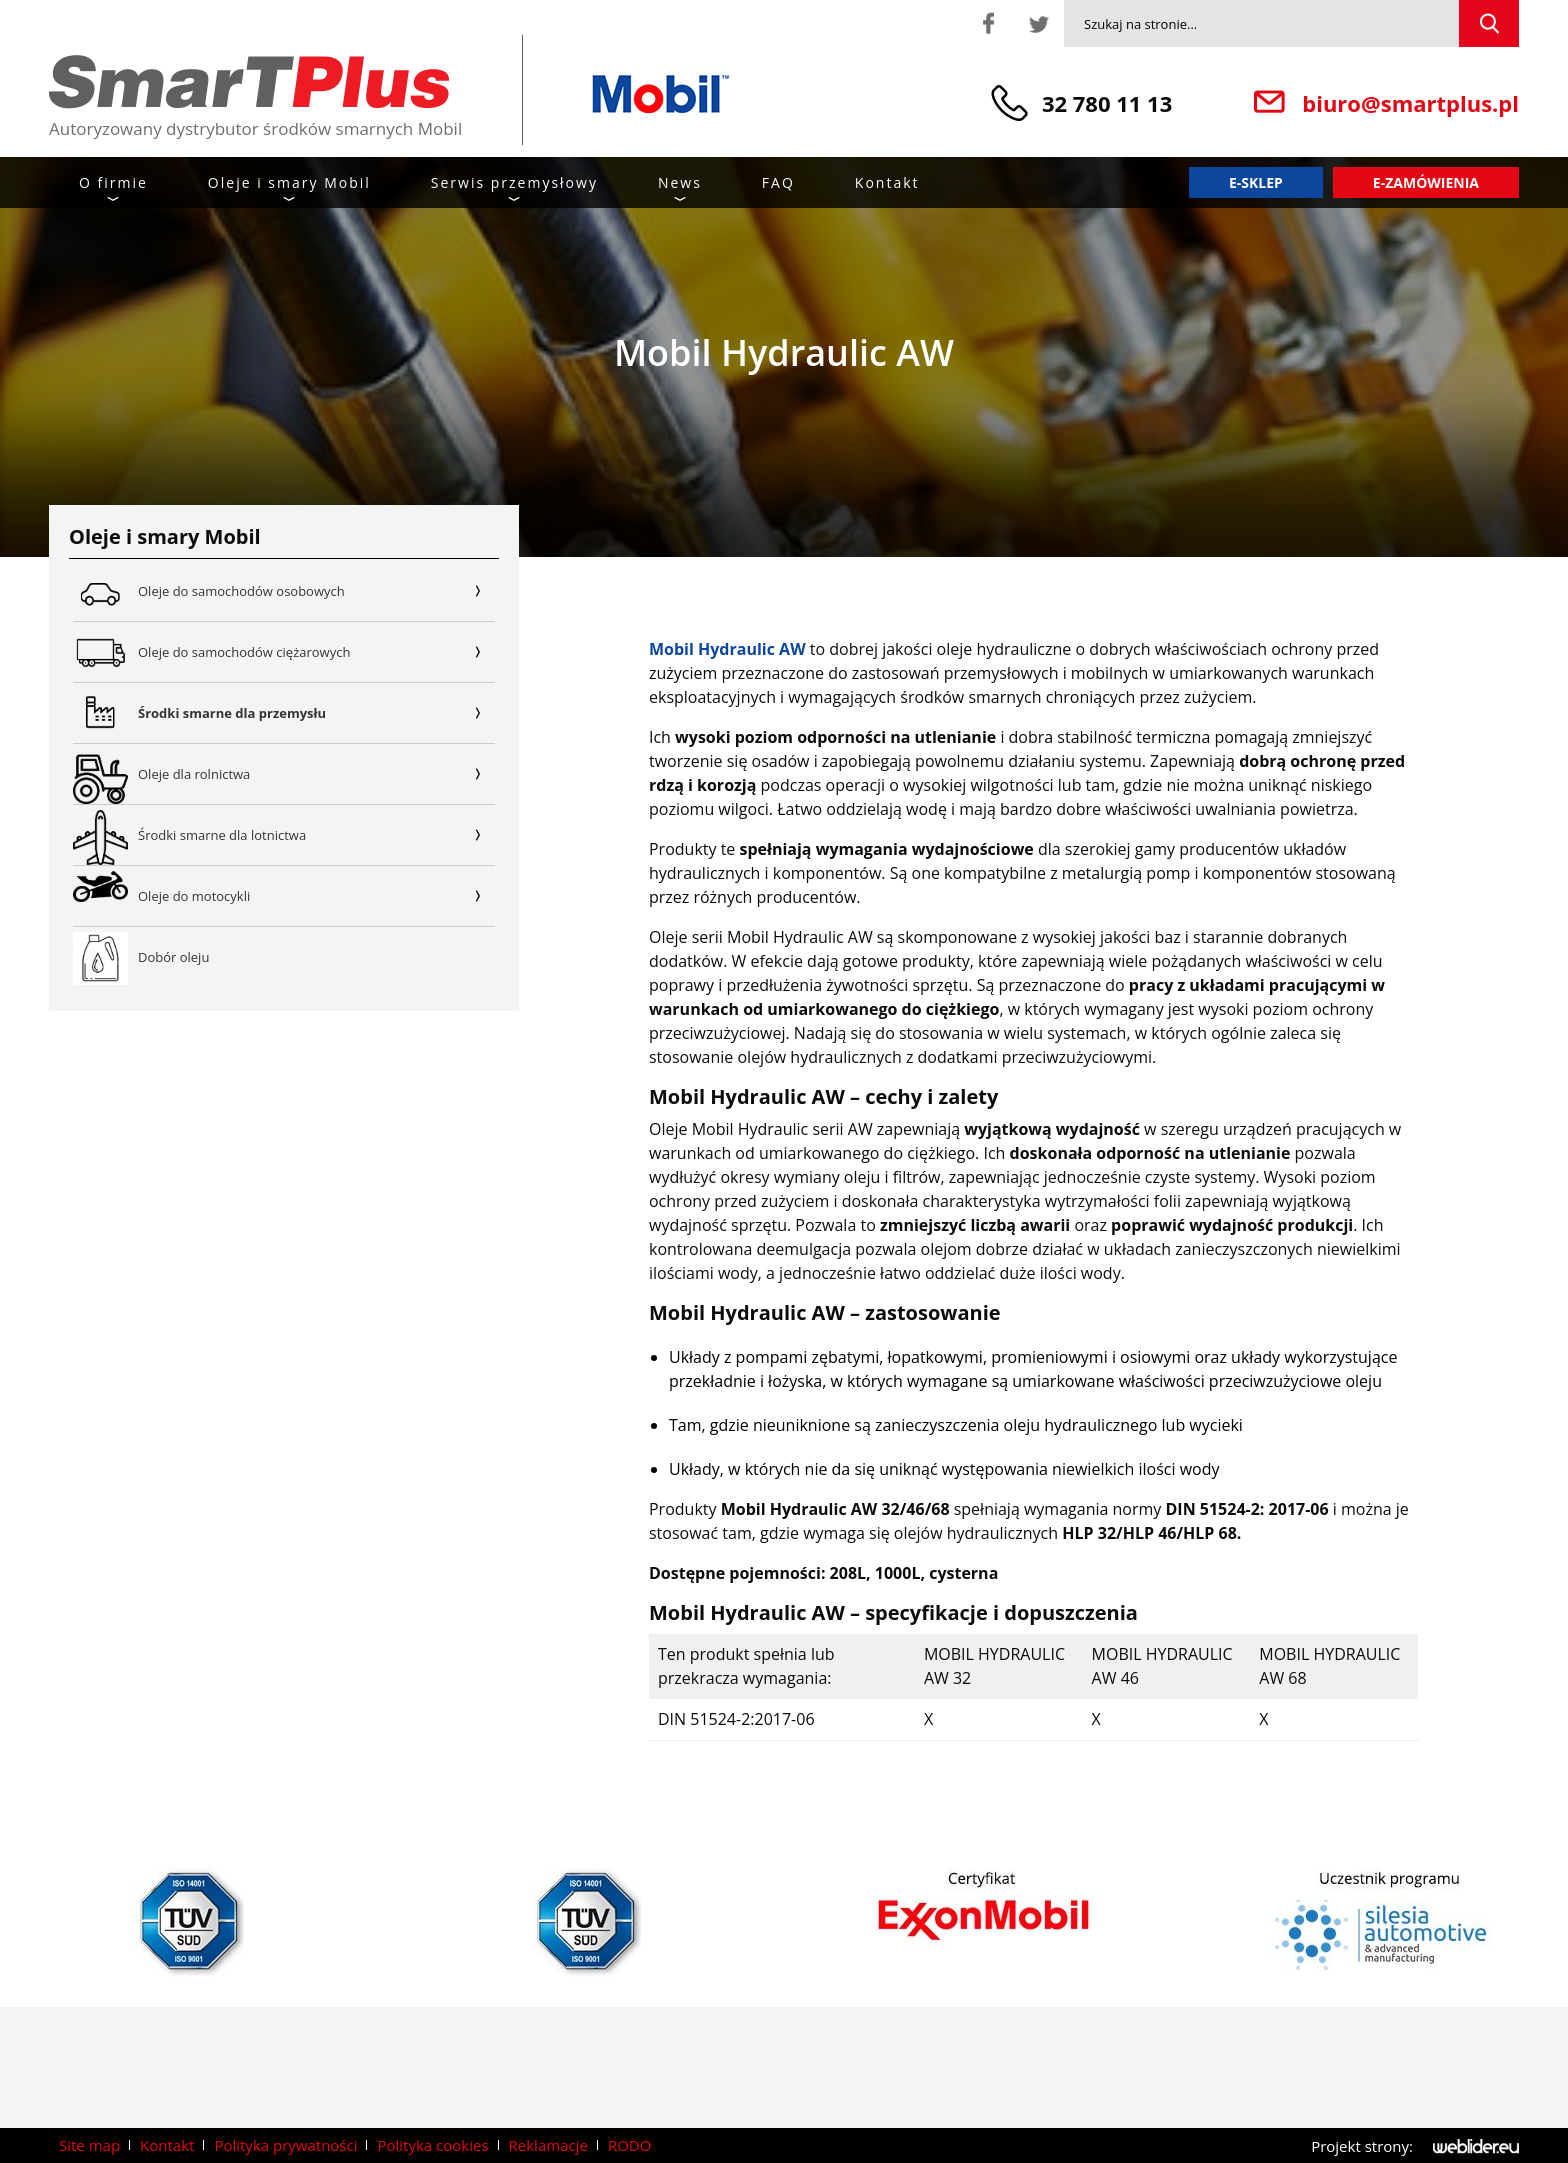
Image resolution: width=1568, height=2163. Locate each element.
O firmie (113, 182)
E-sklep (1256, 182)
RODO (629, 2145)
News (680, 182)
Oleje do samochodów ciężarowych (316, 652)
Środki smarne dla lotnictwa (316, 835)
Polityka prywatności (285, 2145)
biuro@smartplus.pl (1410, 103)
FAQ (778, 182)
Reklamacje (548, 2145)
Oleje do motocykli (316, 896)
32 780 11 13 (1107, 103)
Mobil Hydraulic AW (727, 649)
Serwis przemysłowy (514, 182)
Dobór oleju (173, 957)
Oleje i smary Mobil (289, 182)
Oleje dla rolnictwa (316, 774)
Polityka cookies (432, 2145)
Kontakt (887, 182)
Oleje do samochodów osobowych (316, 591)
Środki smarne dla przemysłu (316, 713)
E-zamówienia (1426, 182)
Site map (89, 2145)
